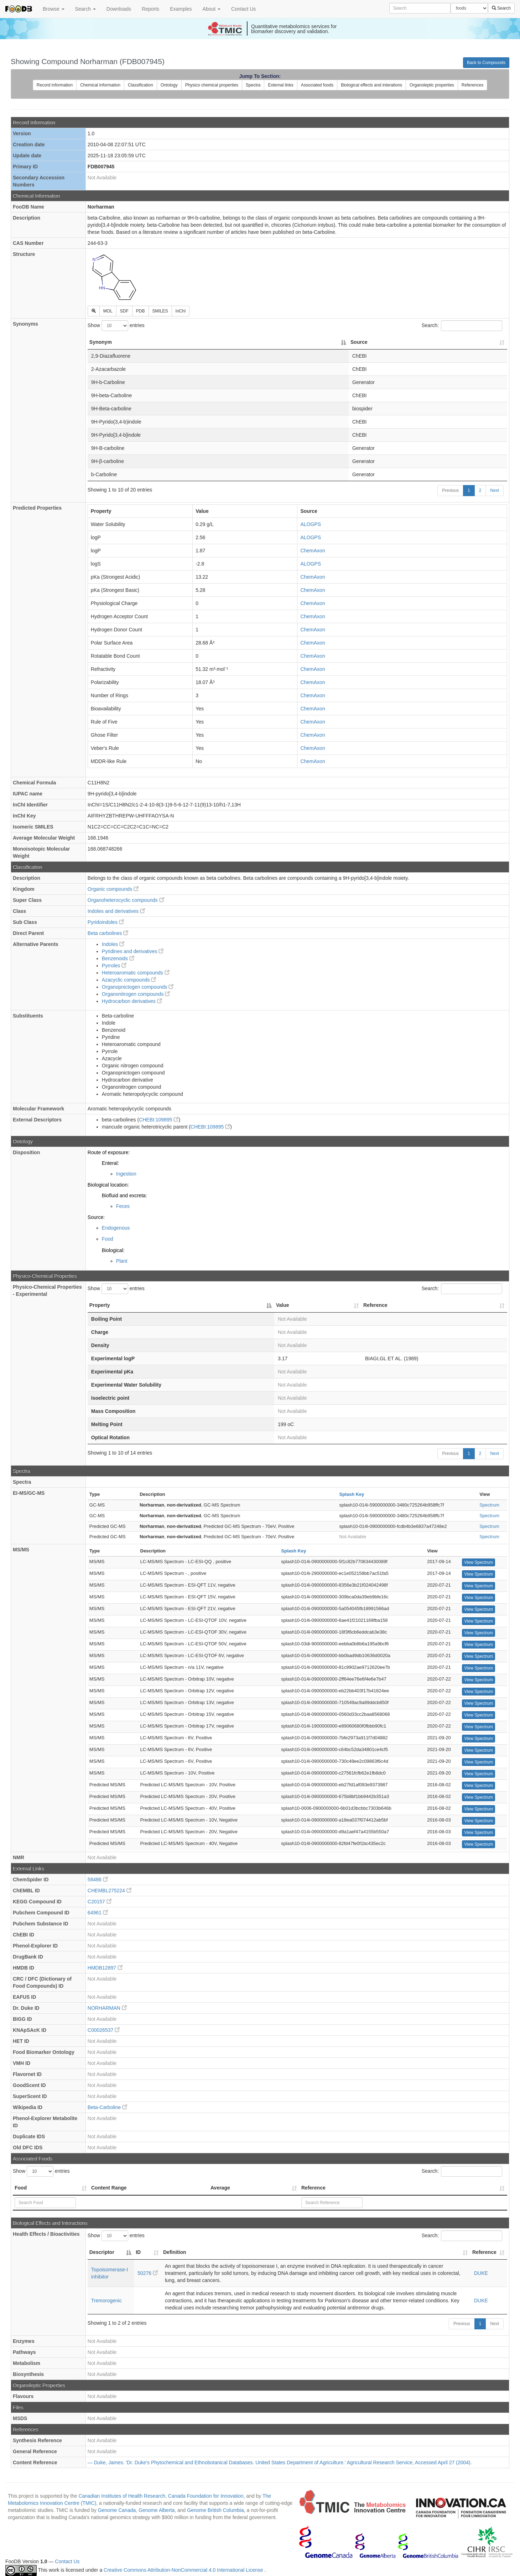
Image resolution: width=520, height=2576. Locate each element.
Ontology (169, 85)
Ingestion (126, 1174)
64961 (98, 1912)
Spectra (253, 85)
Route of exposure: (109, 1152)
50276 (147, 2273)
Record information (55, 85)
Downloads (118, 9)
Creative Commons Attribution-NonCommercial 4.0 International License (184, 2570)
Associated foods (317, 85)
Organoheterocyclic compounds (126, 900)
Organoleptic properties (432, 85)
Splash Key (351, 1494)
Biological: (113, 1250)
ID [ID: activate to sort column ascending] (138, 2252)
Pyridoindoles (106, 922)
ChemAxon (312, 550)
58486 (98, 1879)
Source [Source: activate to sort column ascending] (358, 342)
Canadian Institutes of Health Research (121, 2496)
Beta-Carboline (107, 2107)
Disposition (26, 1152)
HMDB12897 (105, 1968)
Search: (462, 325)
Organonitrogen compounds (136, 994)
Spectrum (489, 1505)
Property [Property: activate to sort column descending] (99, 1305)
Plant (122, 1261)
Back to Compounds (486, 62)
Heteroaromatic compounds (136, 973)
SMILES (160, 311)
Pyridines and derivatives (133, 951)
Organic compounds (113, 889)
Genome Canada (117, 2510)
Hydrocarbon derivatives (132, 1001)
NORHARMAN (107, 2008)
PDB (140, 311)
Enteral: (110, 1163)
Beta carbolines (108, 933)
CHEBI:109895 (158, 1120)
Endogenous (116, 1228)
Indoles (113, 944)
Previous (450, 490)
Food (107, 1239)
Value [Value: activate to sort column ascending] (282, 1305)
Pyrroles (114, 965)
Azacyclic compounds (129, 980)
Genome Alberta (157, 2510)
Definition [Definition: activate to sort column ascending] (174, 2252)
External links (280, 85)
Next (494, 490)
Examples (181, 9)
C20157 (99, 1901)
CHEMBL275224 (109, 1890)
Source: (96, 1217)
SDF (124, 311)
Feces (123, 1206)
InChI (181, 311)
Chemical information (100, 85)
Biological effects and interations (371, 85)
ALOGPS (310, 524)
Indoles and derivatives (116, 911)
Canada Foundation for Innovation (206, 2496)
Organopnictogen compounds (138, 987)
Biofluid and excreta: (124, 1195)
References (472, 85)
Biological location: (108, 1185)
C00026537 (104, 2030)
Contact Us (243, 9)
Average (220, 2188)
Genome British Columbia (215, 2510)
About (211, 9)
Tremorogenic (106, 2300)
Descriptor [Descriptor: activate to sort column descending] (101, 2252)
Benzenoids (118, 958)
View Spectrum (478, 1562)
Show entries (116, 325)
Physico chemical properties (211, 85)
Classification (140, 85)
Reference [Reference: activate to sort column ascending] (375, 1305)
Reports (150, 9)
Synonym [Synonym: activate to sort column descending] (100, 342)
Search (85, 9)
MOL (108, 311)
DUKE (481, 2273)
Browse (53, 9)
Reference (313, 2188)
